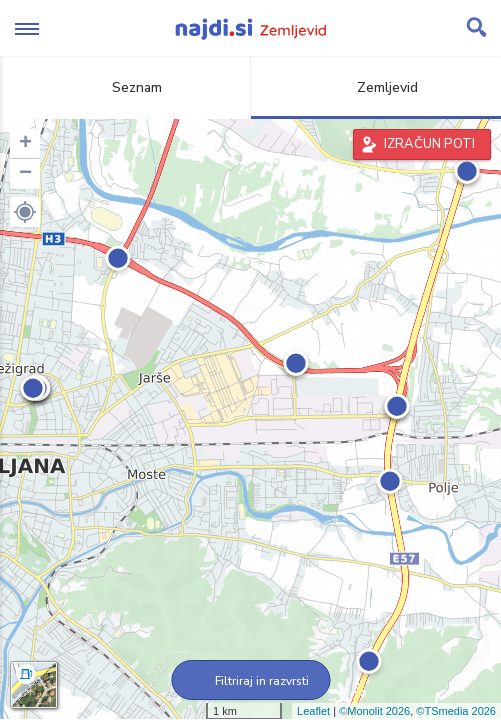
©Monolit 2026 (374, 711)
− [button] (25, 174)
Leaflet (313, 711)
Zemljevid (376, 87)
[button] (25, 212)
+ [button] (25, 144)
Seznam (125, 87)
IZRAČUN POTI (429, 144)
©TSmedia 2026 (456, 711)
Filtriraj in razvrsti (250, 681)
